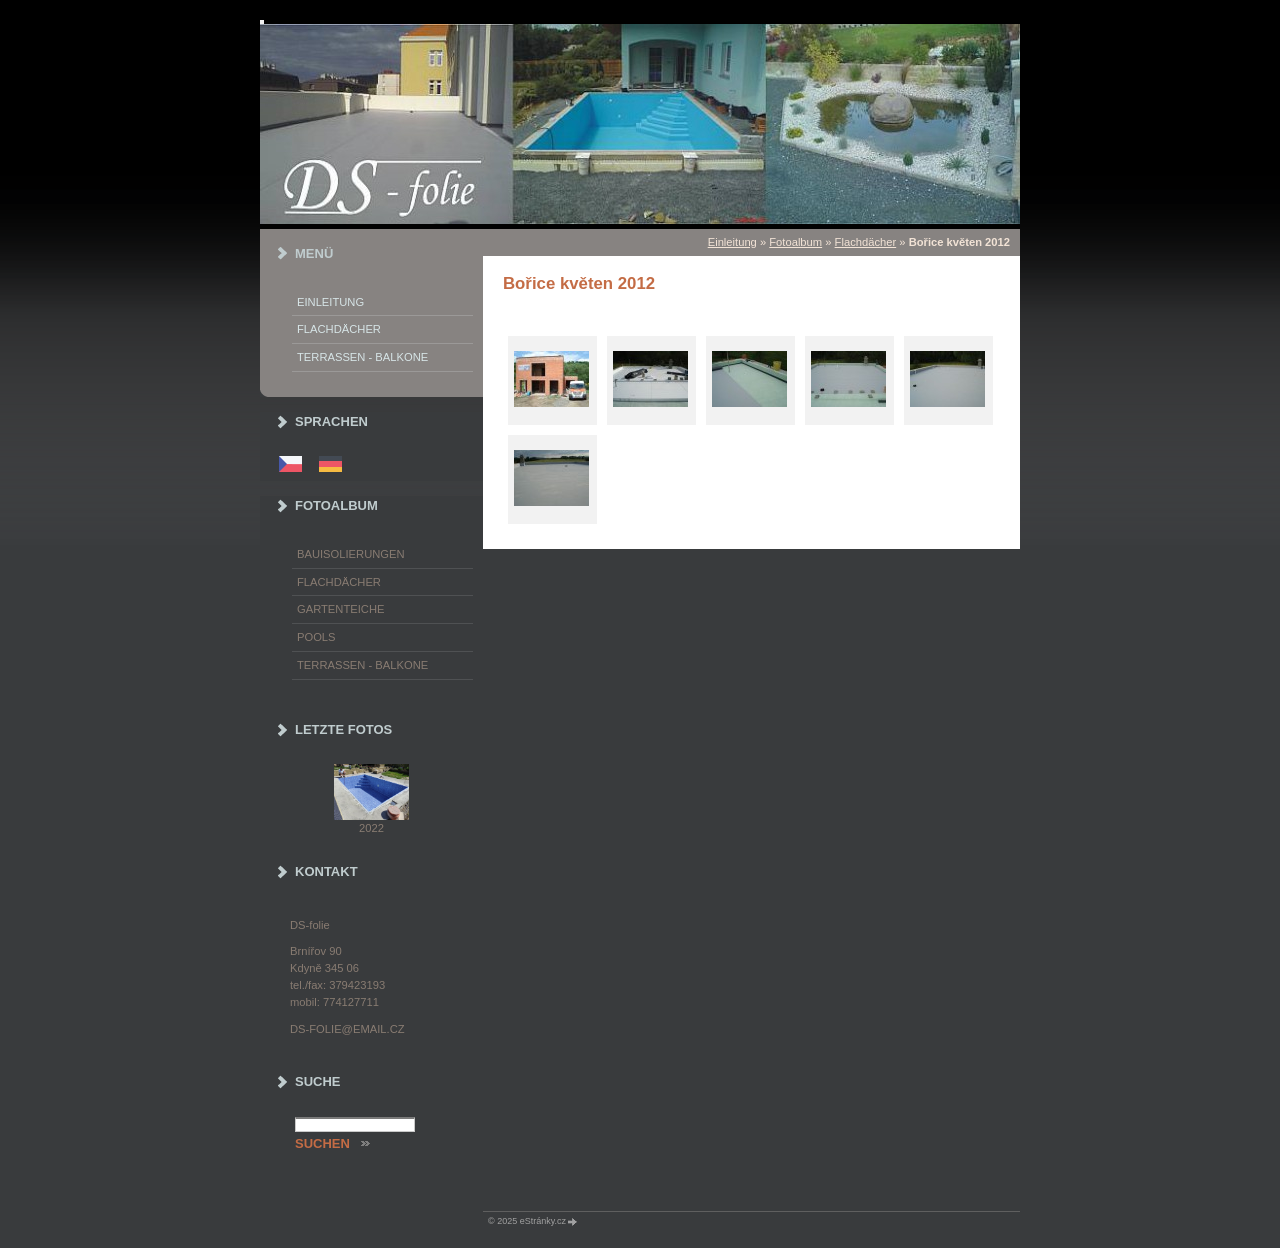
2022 (371, 828)
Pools (316, 637)
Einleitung (732, 242)
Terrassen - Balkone (362, 357)
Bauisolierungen (351, 554)
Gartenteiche (340, 609)
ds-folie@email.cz (347, 1029)
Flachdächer (866, 242)
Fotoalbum (795, 242)
